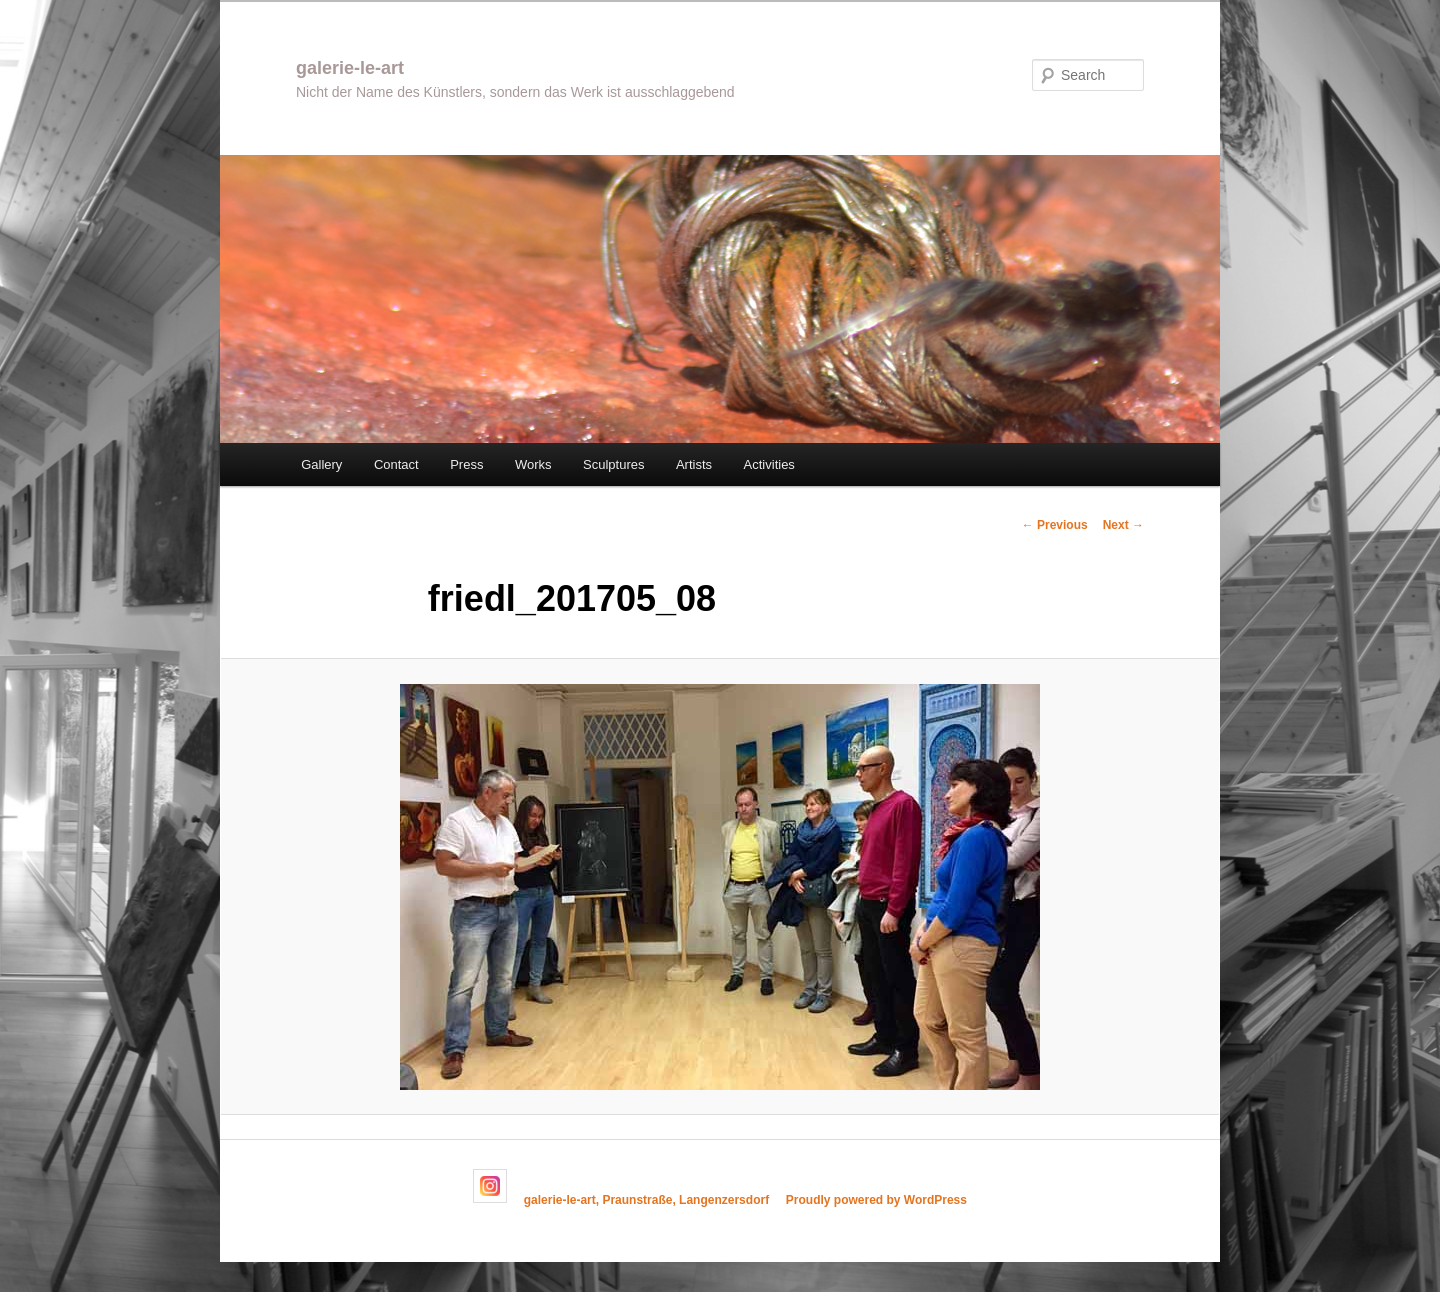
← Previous (1055, 525)
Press (466, 464)
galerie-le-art (350, 68)
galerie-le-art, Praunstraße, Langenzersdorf (646, 1199)
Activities (769, 464)
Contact (396, 464)
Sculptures (613, 464)
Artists (694, 464)
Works (533, 464)
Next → (1123, 525)
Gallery (321, 464)
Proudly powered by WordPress (876, 1199)
